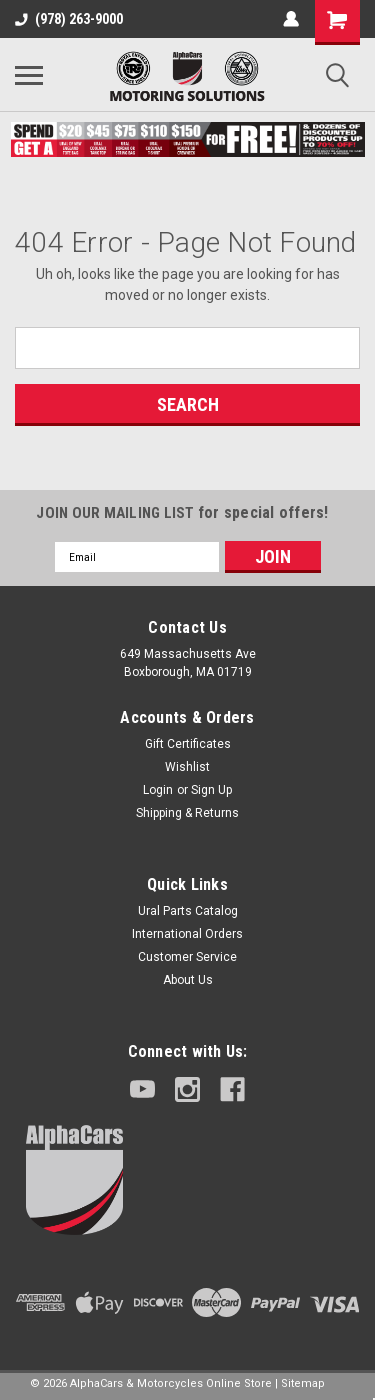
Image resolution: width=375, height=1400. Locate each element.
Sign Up (211, 790)
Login (158, 790)
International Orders (187, 934)
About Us (188, 980)
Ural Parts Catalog (188, 911)
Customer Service (187, 957)
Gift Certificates (188, 744)
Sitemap (303, 1383)
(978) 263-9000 (69, 19)
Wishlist (187, 767)
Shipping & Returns (187, 813)
